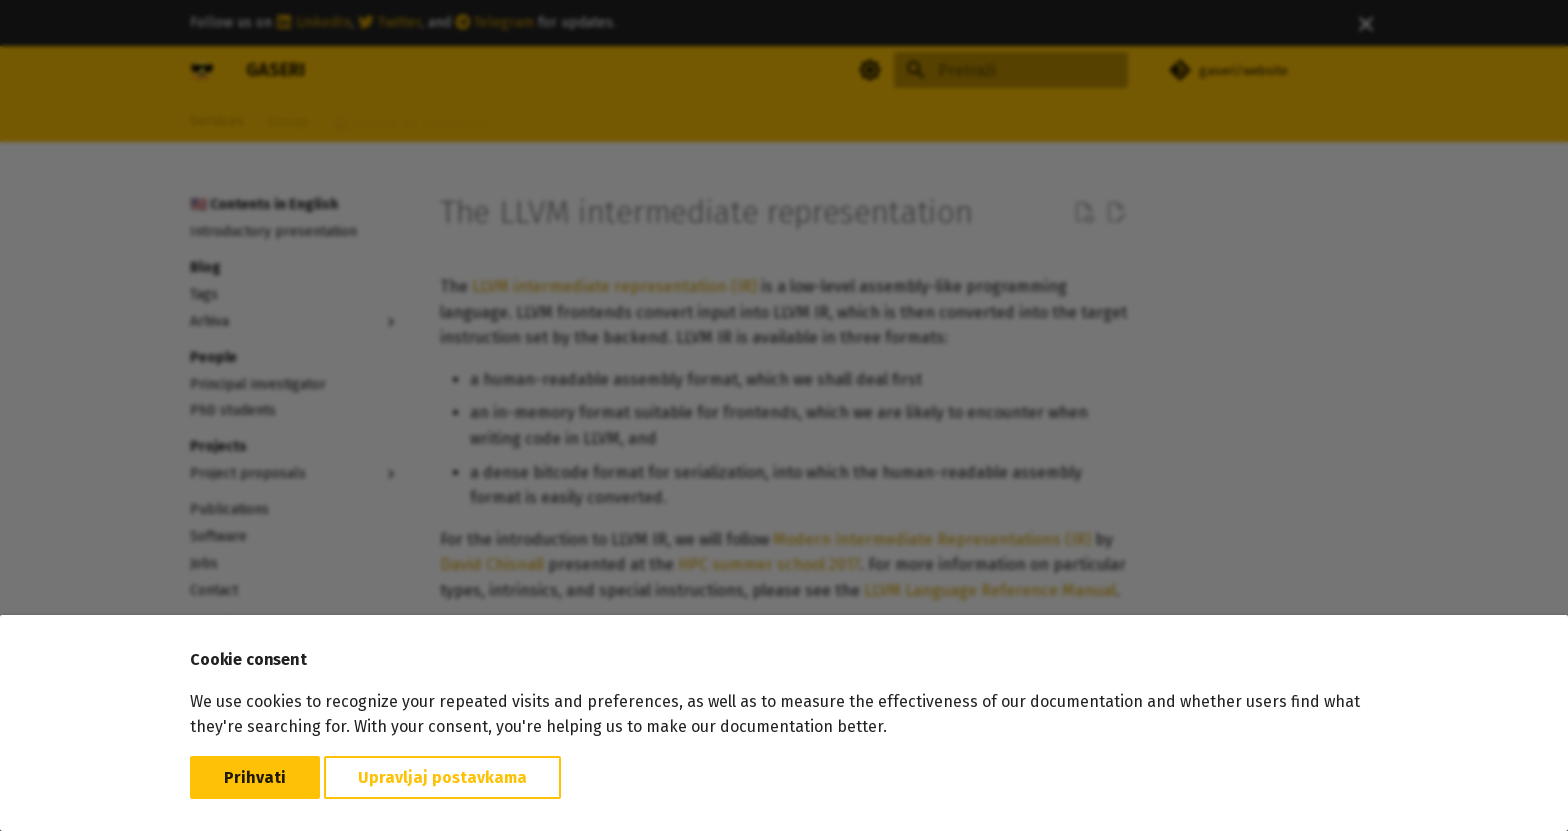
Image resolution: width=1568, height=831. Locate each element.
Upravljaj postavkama (442, 777)
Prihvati (255, 777)
